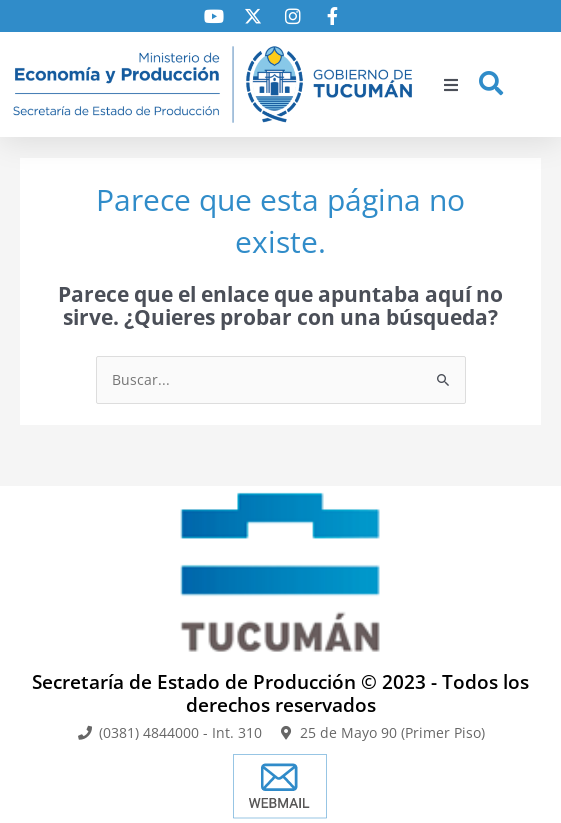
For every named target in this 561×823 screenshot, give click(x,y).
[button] (451, 85)
